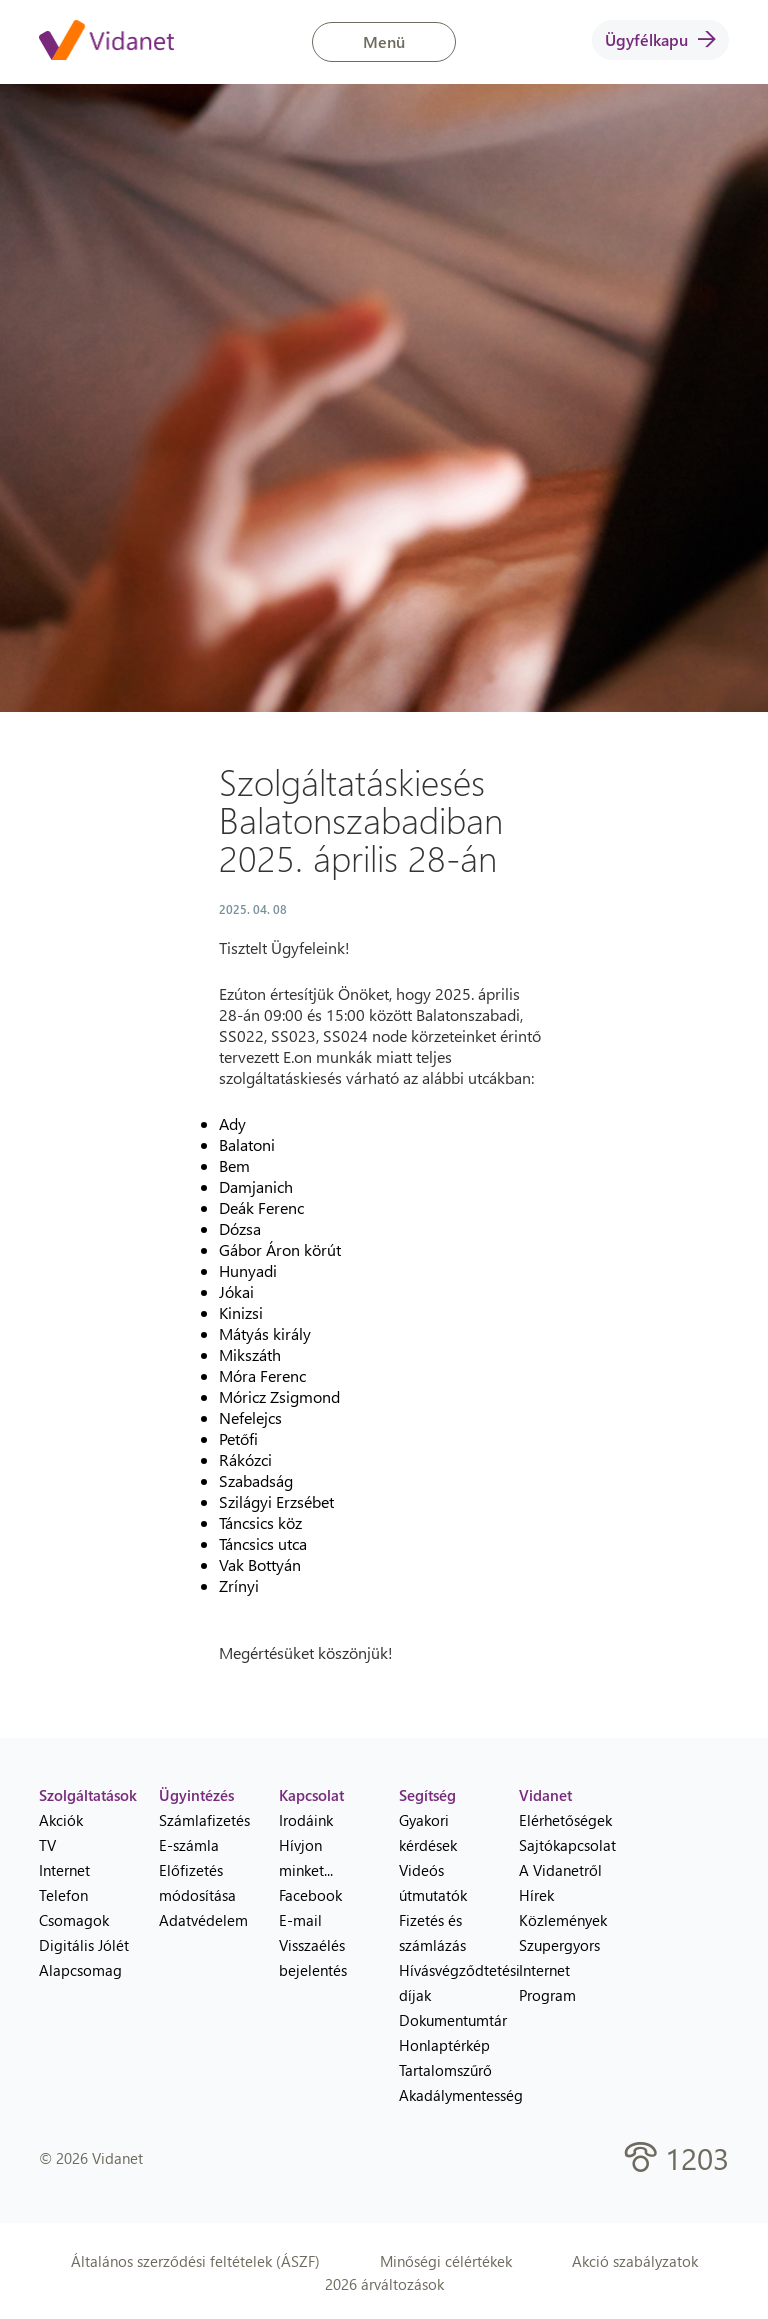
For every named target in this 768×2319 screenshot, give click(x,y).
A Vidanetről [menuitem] (560, 1870)
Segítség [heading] (427, 1795)
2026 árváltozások (384, 2284)
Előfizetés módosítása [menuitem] (197, 1882)
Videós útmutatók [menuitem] (433, 1882)
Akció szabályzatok (635, 2261)
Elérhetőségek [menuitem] (564, 1820)
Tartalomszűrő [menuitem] (444, 2070)
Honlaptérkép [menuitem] (444, 2045)
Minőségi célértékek (446, 2261)
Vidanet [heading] (545, 1795)
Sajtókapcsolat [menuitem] (564, 1845)
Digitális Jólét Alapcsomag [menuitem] (84, 1957)
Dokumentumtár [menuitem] (444, 2020)
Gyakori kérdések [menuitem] (428, 1832)
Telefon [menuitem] (63, 1895)
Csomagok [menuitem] (74, 1920)
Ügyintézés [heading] (196, 1795)
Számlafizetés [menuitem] (204, 1820)
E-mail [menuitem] (300, 1920)
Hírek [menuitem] (536, 1895)
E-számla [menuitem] (189, 1845)
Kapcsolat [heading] (311, 1795)
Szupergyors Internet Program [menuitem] (559, 1970)
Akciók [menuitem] (61, 1820)
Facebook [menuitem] (310, 1895)
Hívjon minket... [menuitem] (306, 1857)
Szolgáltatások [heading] (84, 1795)
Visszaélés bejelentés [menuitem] (313, 1957)
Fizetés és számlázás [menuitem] (432, 1932)
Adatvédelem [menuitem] (203, 1920)
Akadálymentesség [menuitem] (444, 2095)
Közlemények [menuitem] (563, 1920)
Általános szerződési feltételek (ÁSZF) (195, 2261)
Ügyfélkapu (660, 39)
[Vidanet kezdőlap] (106, 42)
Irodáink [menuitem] (306, 1820)
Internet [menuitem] (64, 1870)
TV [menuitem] (47, 1845)
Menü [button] (384, 41)
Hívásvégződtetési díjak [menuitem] (444, 1982)
